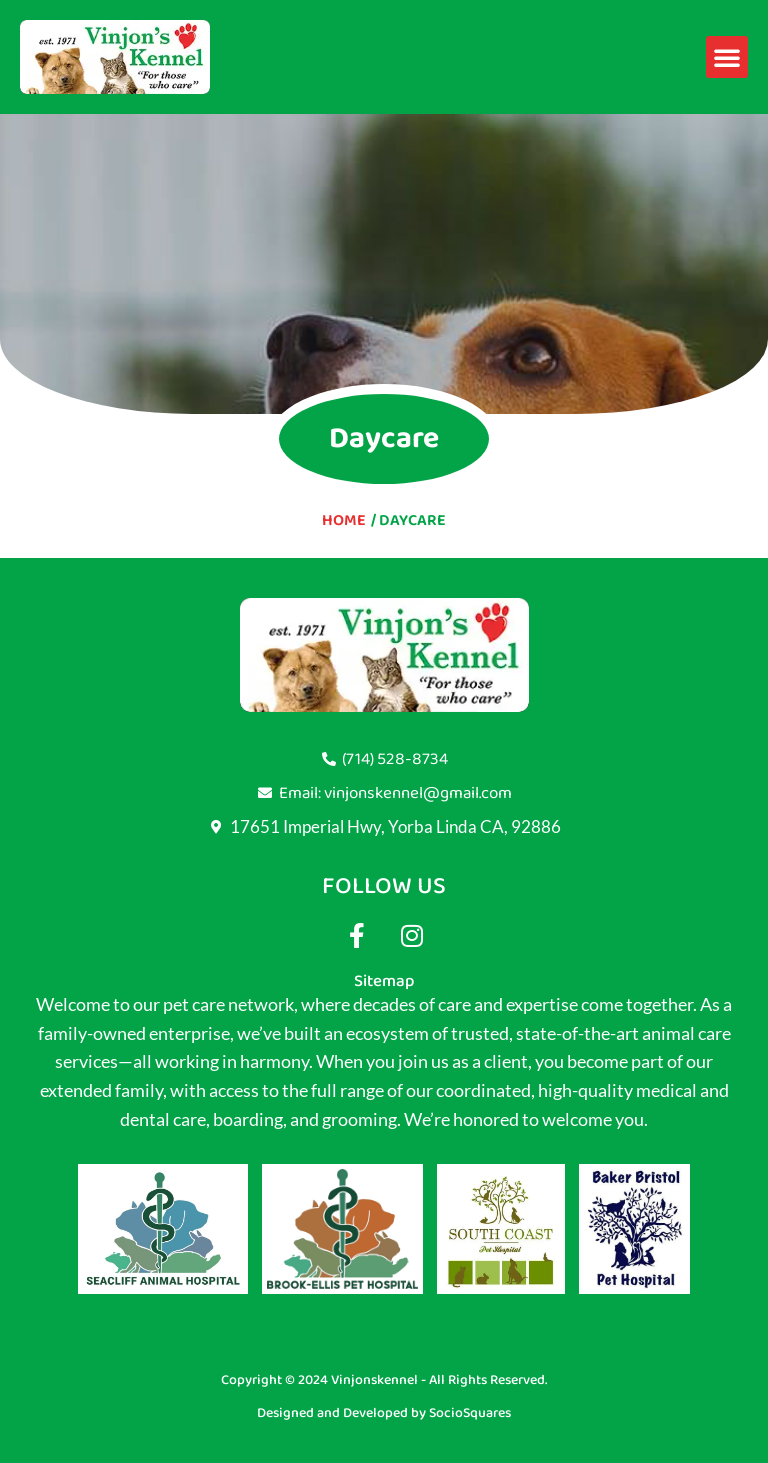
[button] (727, 57)
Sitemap (384, 981)
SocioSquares (470, 1413)
